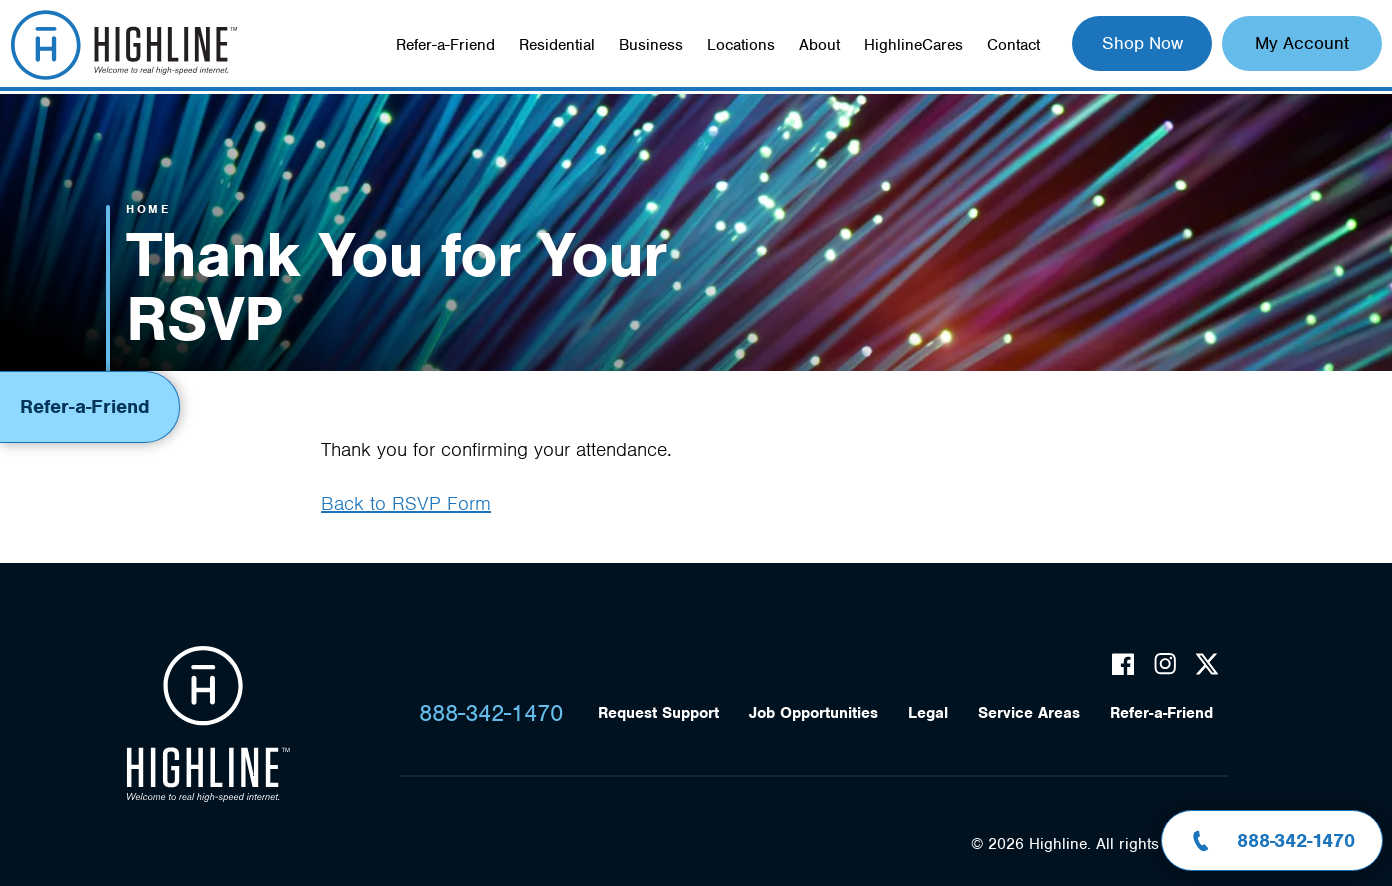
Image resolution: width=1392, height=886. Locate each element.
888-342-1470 (491, 713)
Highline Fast (123, 45)
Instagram (1165, 664)
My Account (1302, 43)
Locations (741, 45)
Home (148, 209)
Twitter (1207, 664)
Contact (1013, 45)
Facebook (1123, 664)
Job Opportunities (813, 713)
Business (651, 45)
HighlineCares (913, 45)
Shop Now (1142, 43)
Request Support (658, 713)
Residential (557, 45)
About (819, 45)
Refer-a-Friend (445, 45)
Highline (208, 725)
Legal (928, 713)
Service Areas (1029, 713)
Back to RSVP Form (406, 503)
